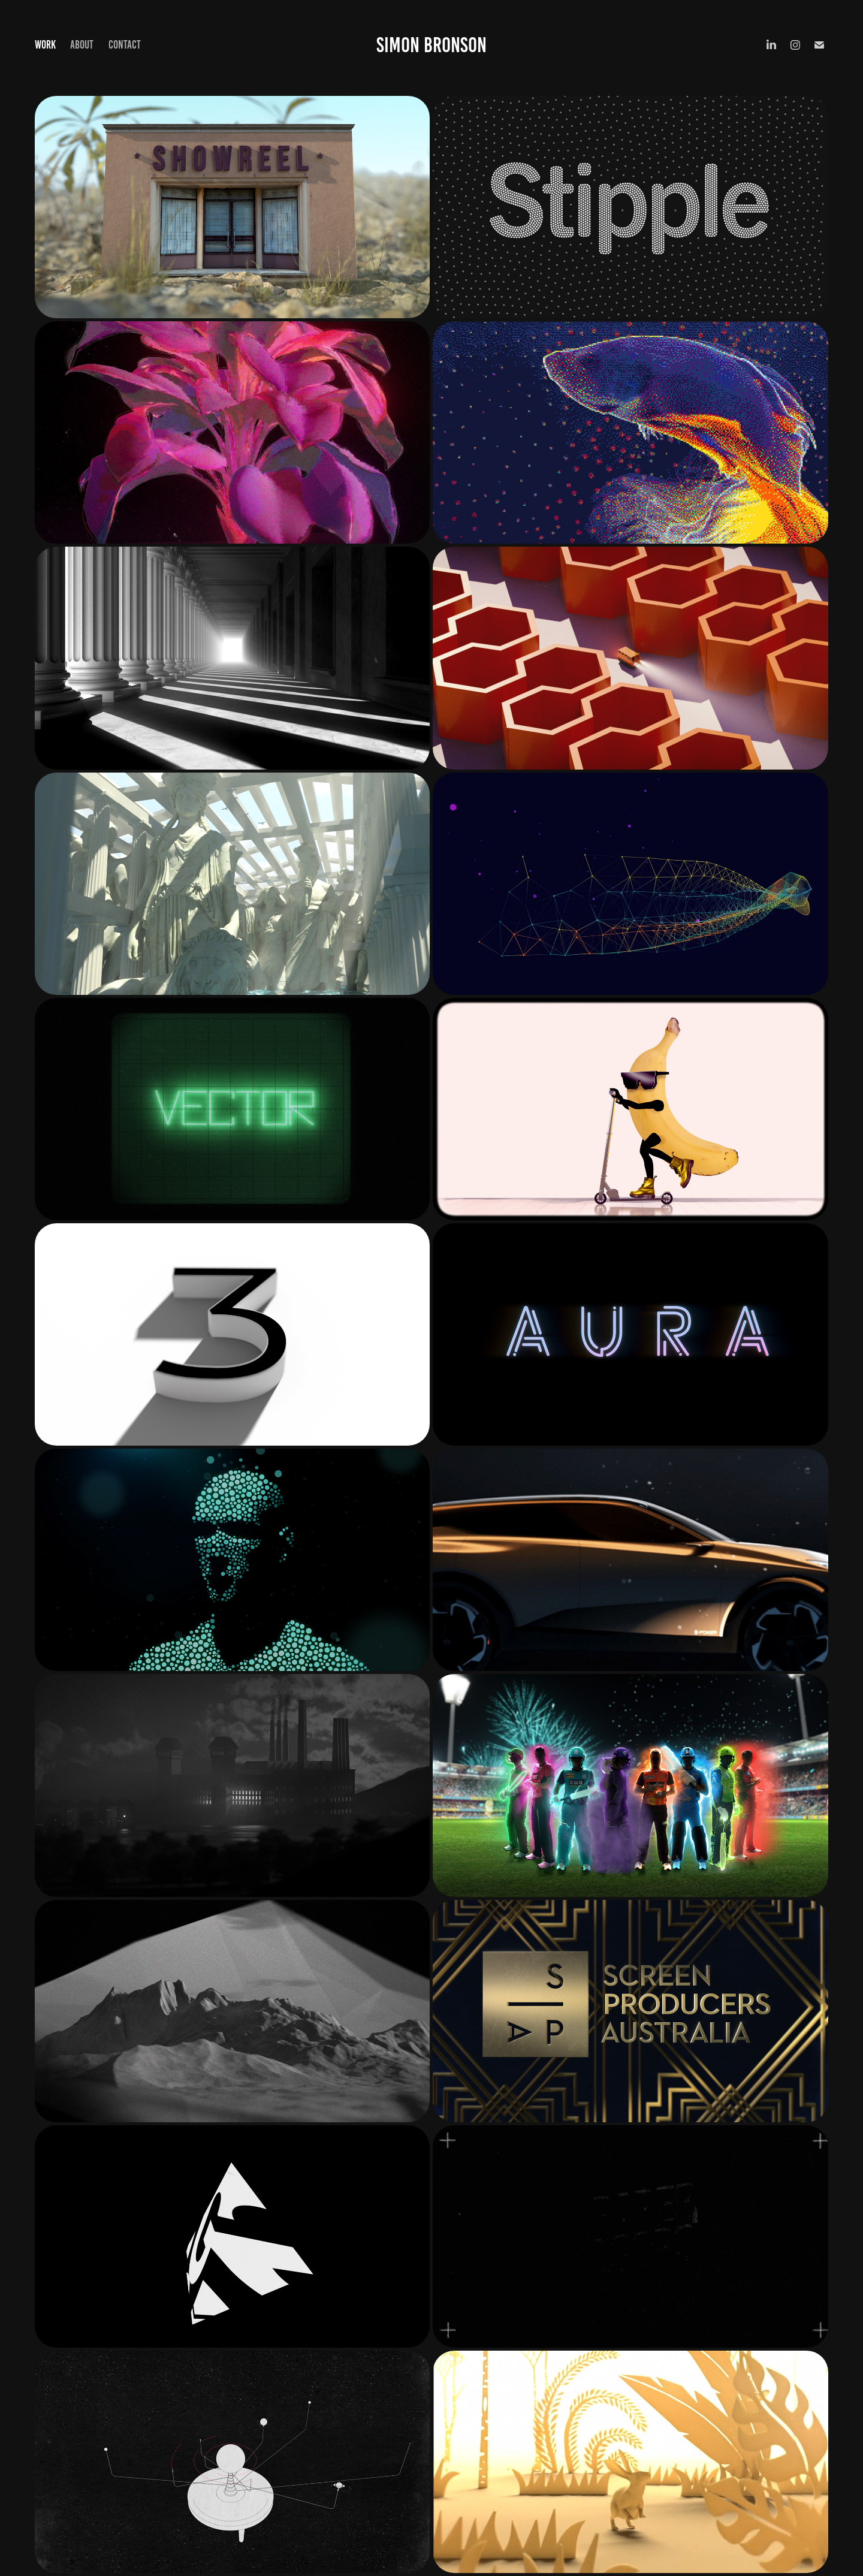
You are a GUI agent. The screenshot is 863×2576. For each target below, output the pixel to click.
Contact (124, 44)
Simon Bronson (431, 45)
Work (45, 44)
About (81, 44)
